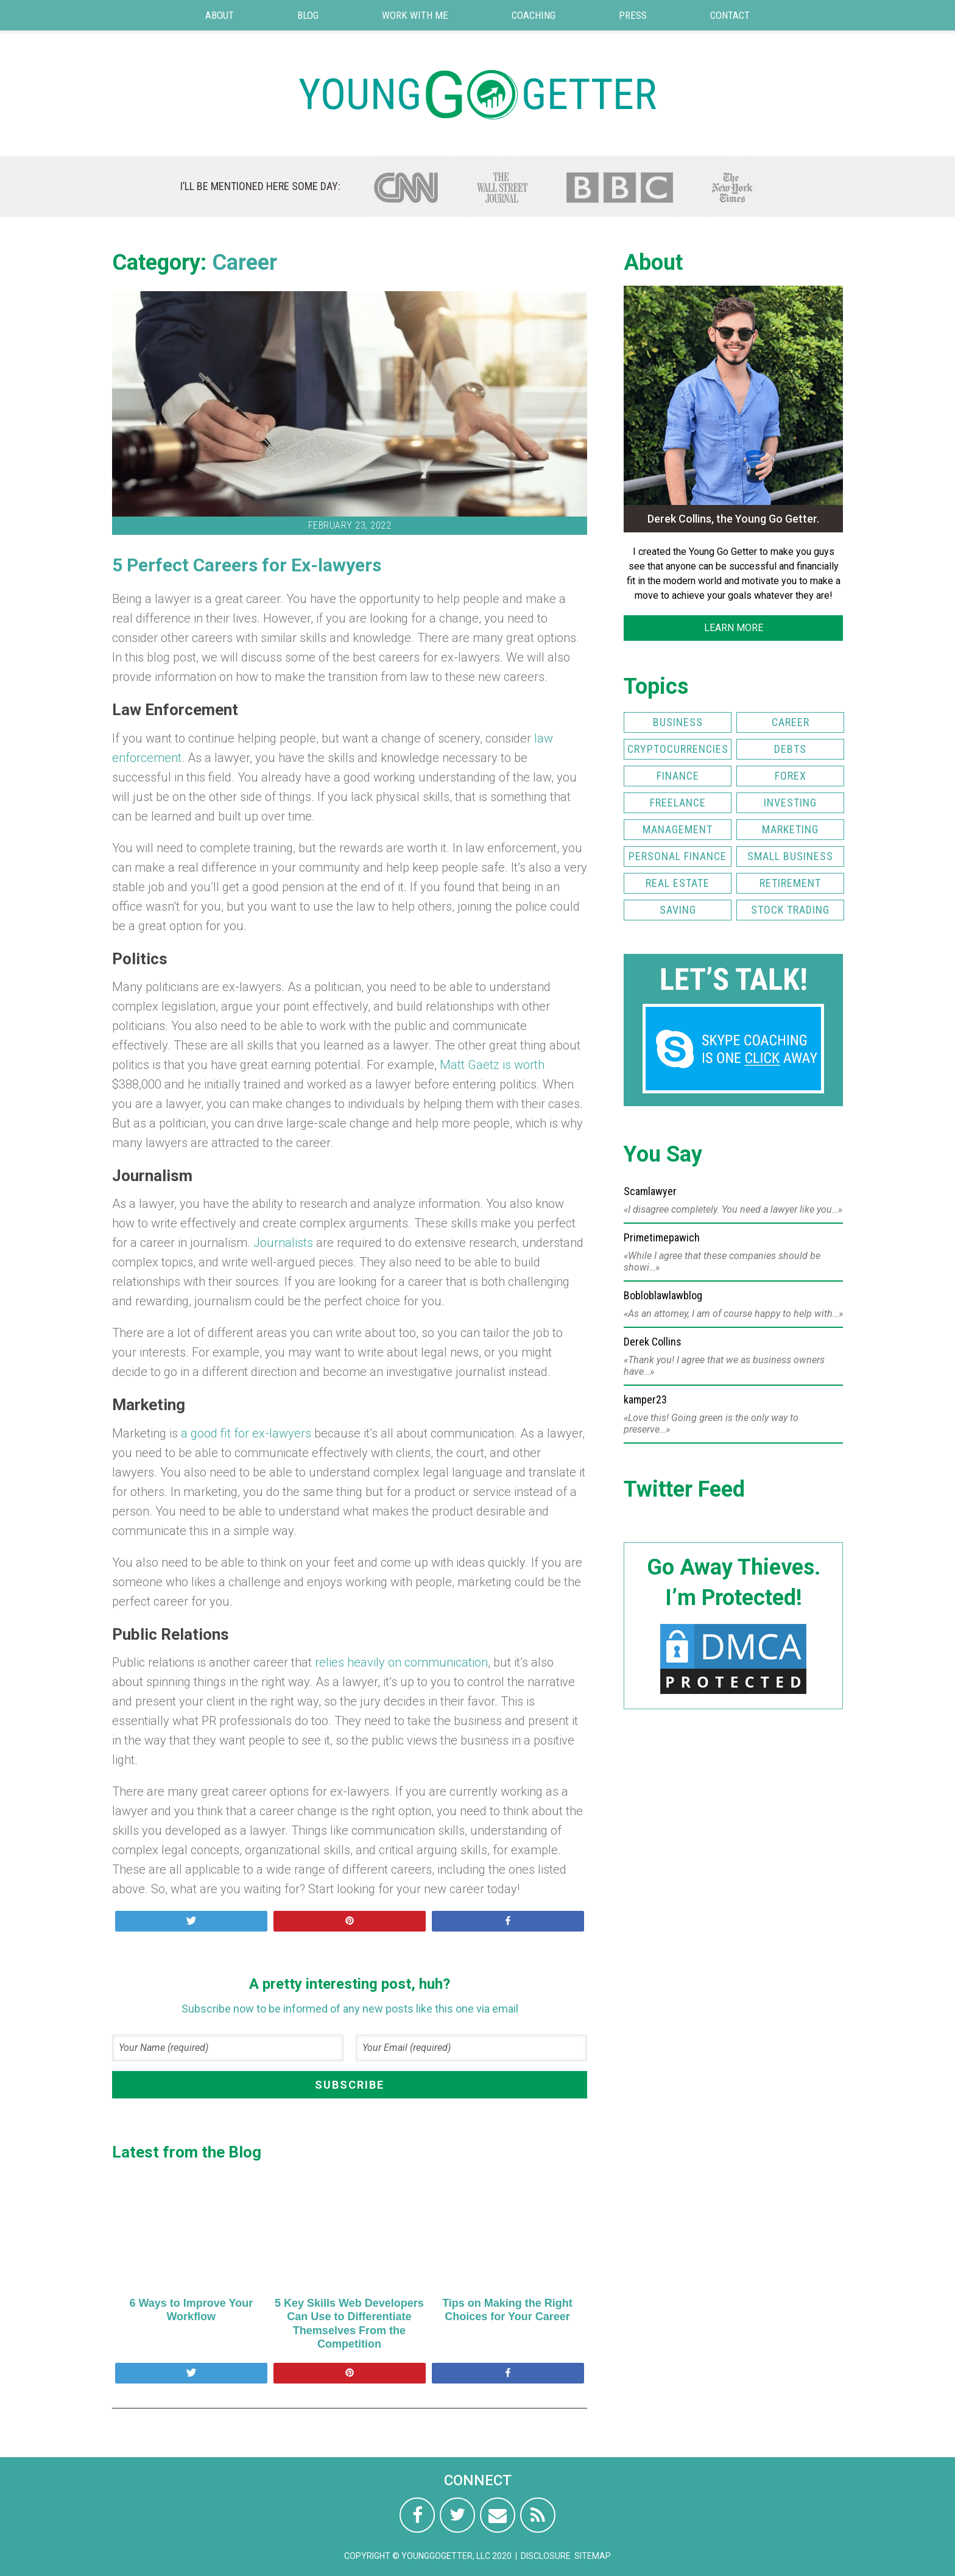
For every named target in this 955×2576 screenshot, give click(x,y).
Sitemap (592, 2556)
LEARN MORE (733, 627)
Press (633, 15)
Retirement (790, 883)
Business (678, 722)
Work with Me (415, 15)
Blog (308, 15)
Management (678, 829)
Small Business (790, 856)
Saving (678, 909)
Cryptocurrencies (677, 749)
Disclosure (546, 2556)
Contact (730, 15)
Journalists (283, 1242)
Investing (790, 802)
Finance (678, 775)
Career (244, 262)
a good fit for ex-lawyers (246, 1433)
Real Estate (678, 883)
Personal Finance (678, 856)
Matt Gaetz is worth (492, 1064)
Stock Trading (790, 909)
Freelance (678, 802)
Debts (790, 749)
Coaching (533, 15)
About (219, 15)
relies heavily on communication (401, 1662)
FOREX (790, 775)
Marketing (790, 829)
